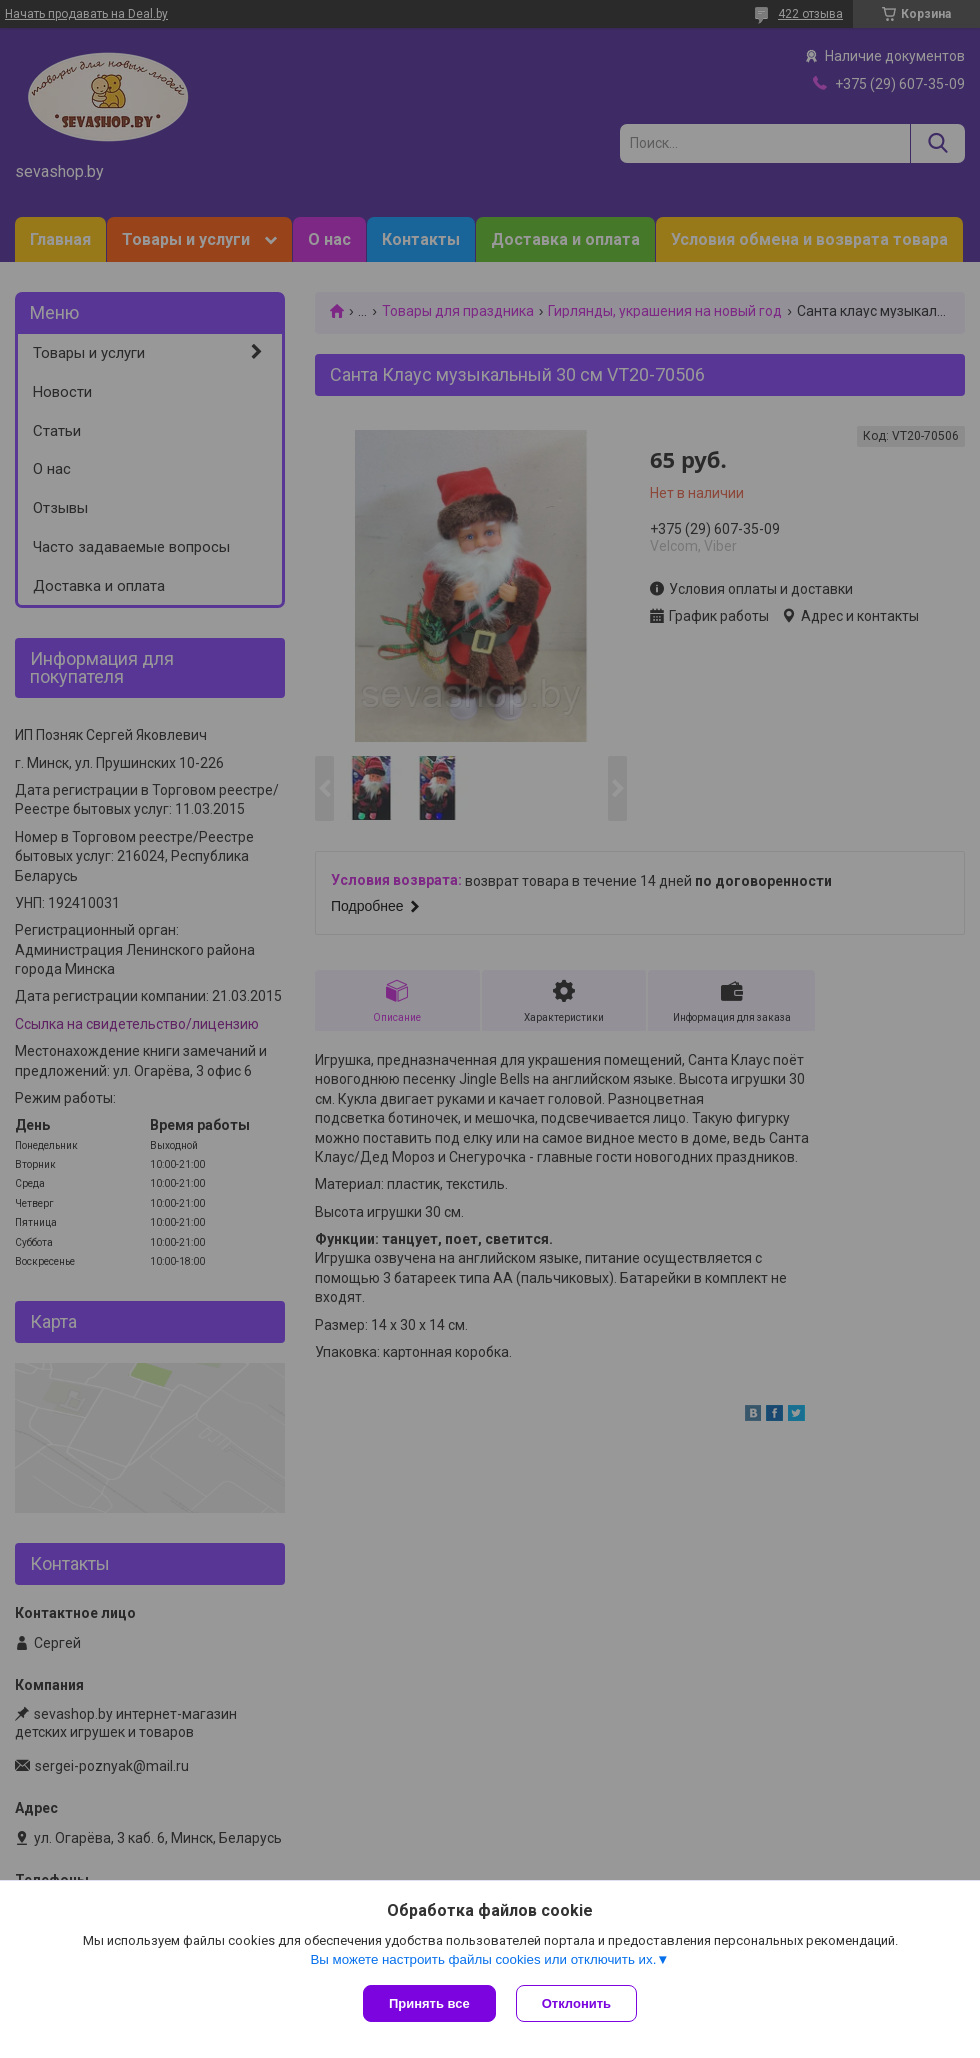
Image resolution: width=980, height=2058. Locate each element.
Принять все (429, 2003)
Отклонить (576, 2003)
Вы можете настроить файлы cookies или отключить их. (483, 1959)
